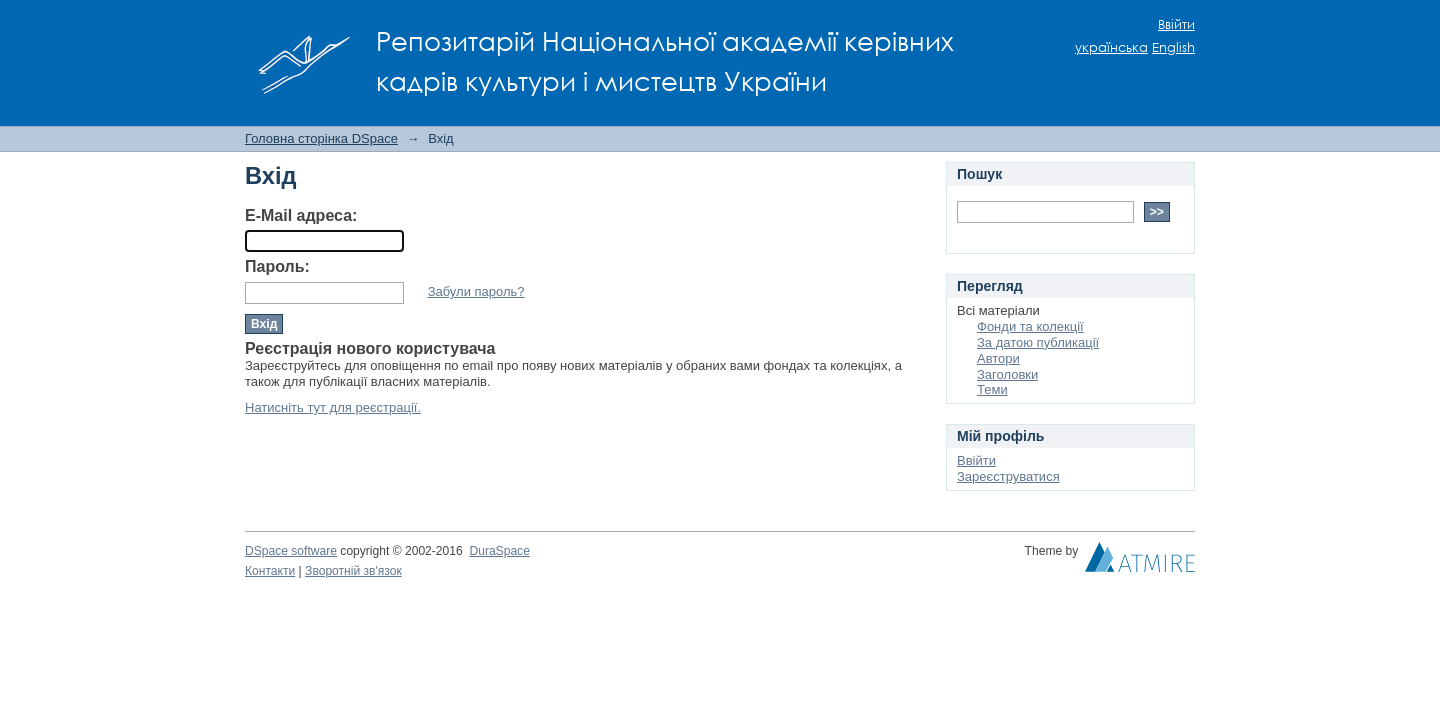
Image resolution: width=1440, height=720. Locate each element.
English (1173, 47)
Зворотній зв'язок (353, 571)
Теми (992, 389)
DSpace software (291, 551)
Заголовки (1007, 374)
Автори (998, 358)
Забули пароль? (476, 291)
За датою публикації (1038, 342)
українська (1111, 47)
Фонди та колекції (1030, 326)
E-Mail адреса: (301, 215)
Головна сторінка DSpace (321, 138)
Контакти (270, 571)
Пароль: (277, 266)
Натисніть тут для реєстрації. (333, 407)
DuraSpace (499, 551)
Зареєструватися (1008, 476)
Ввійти (1176, 24)
